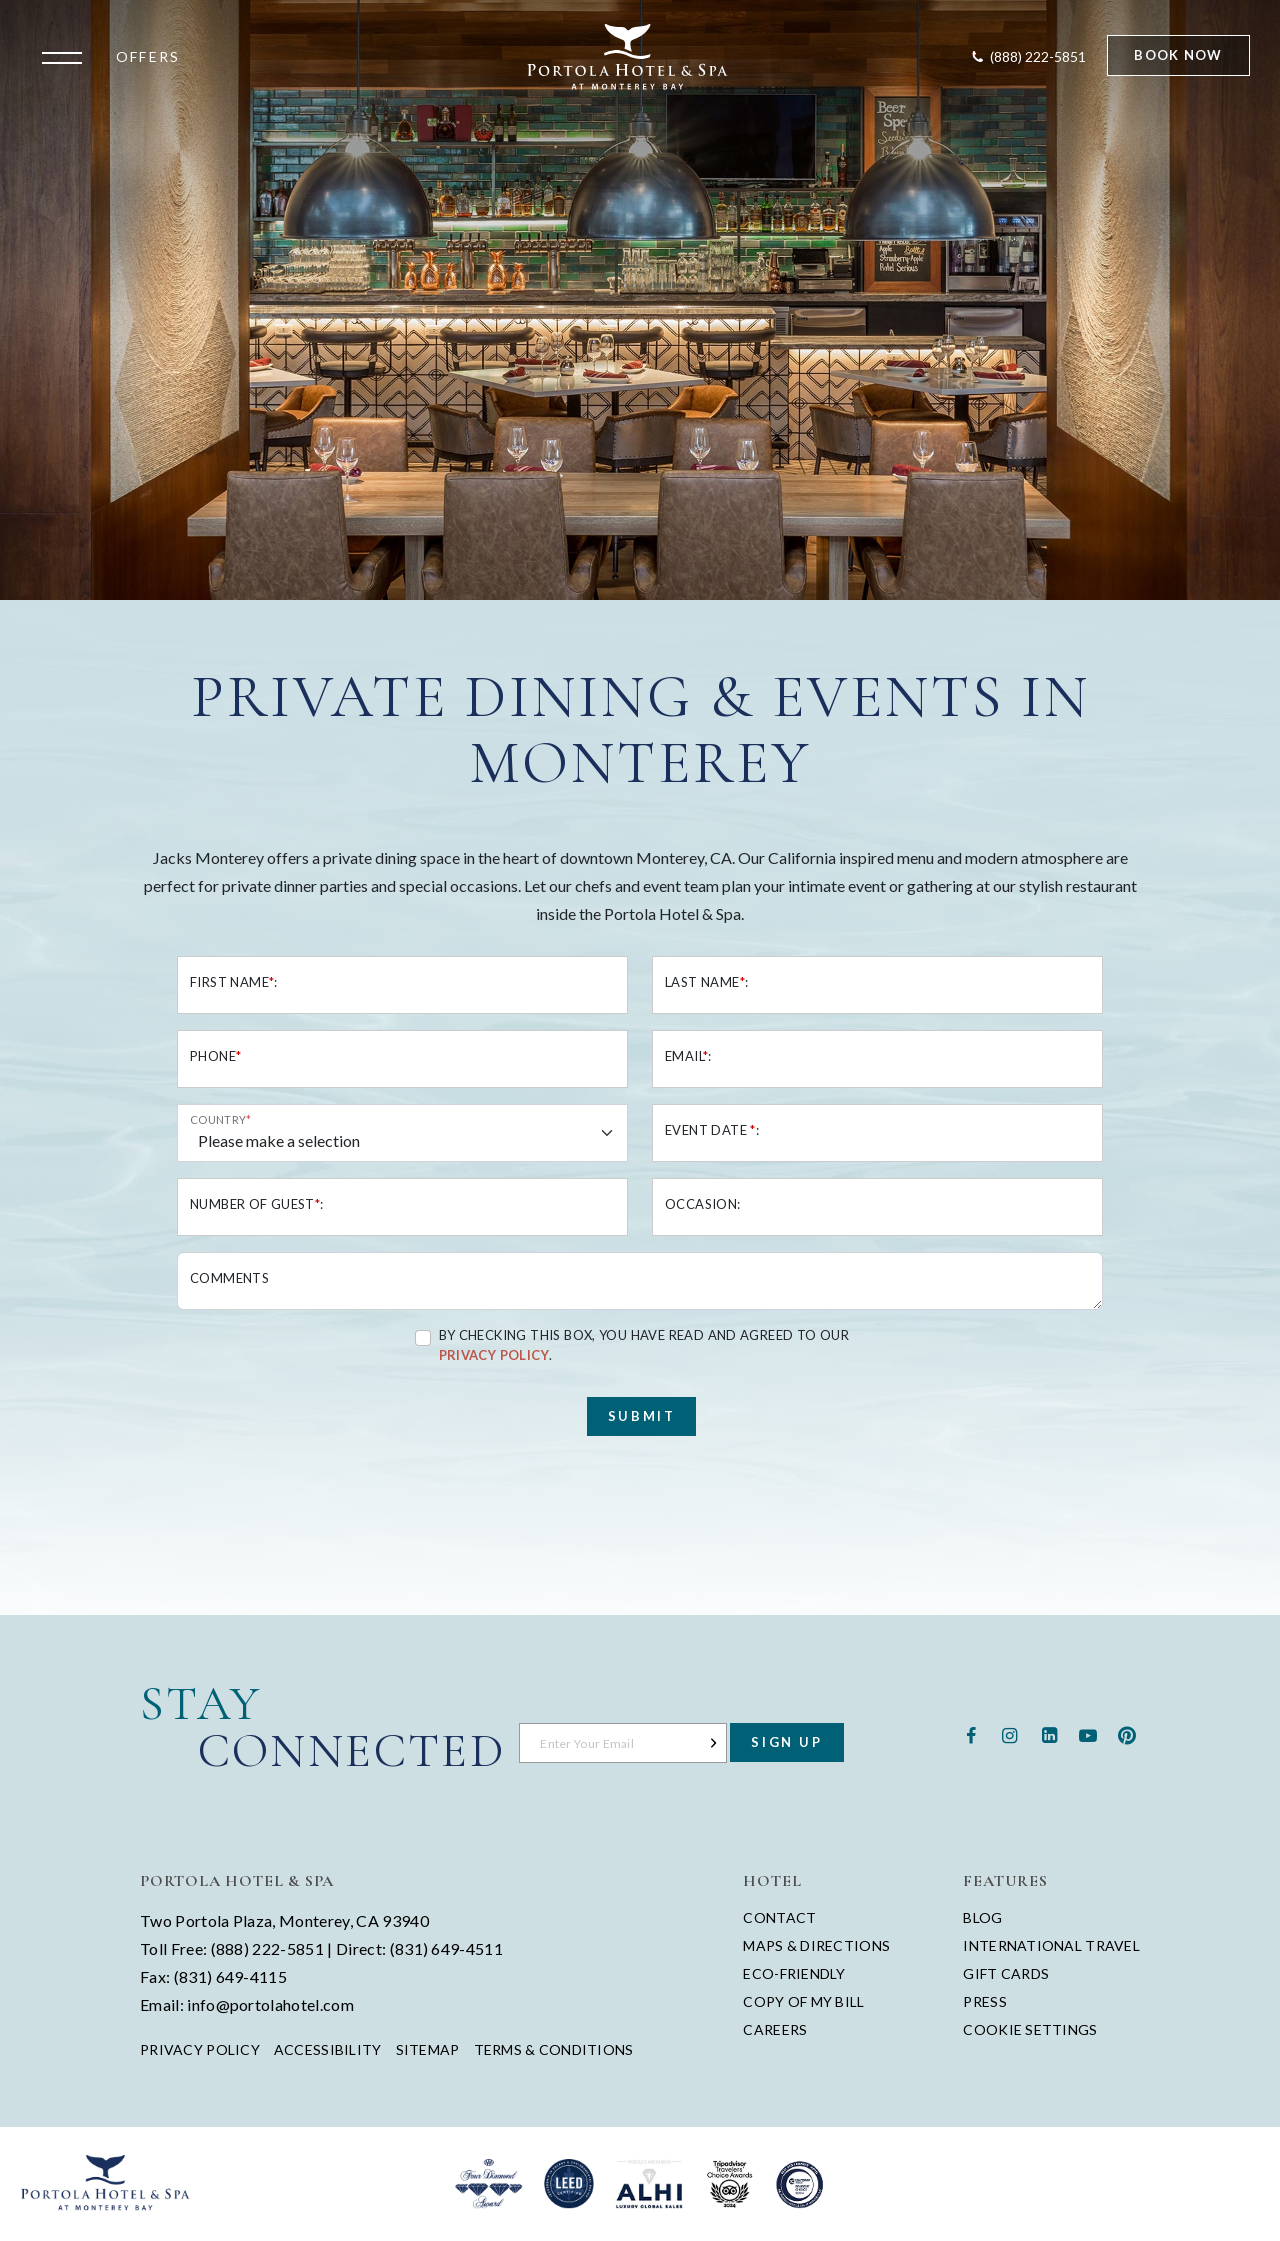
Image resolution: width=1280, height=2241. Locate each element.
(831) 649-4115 (230, 1976)
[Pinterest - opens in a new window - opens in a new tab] (1127, 1733)
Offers (148, 56)
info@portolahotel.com (270, 2004)
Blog (982, 1917)
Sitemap (428, 2050)
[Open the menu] (67, 56)
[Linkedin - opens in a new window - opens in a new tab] (1048, 1733)
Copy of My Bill (803, 2001)
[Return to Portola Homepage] (628, 57)
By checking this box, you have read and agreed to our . (644, 1345)
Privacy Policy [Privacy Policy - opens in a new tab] (494, 1355)
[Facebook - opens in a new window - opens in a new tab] (970, 1733)
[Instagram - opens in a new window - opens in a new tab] (1009, 1733)
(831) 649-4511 (446, 1948)
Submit (642, 1416)
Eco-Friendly (794, 1973)
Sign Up (786, 1742)
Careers (775, 2029)
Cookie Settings (1030, 2029)
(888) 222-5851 (267, 1948)
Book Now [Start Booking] (1178, 55)
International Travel (1051, 1945)
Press (984, 2001)
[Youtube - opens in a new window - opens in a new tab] (1088, 1733)
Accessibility (328, 2050)
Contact (779, 1917)
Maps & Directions (816, 1945)
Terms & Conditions (554, 2050)
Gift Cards (1006, 1973)
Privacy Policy (200, 2050)
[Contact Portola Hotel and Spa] (1027, 57)
